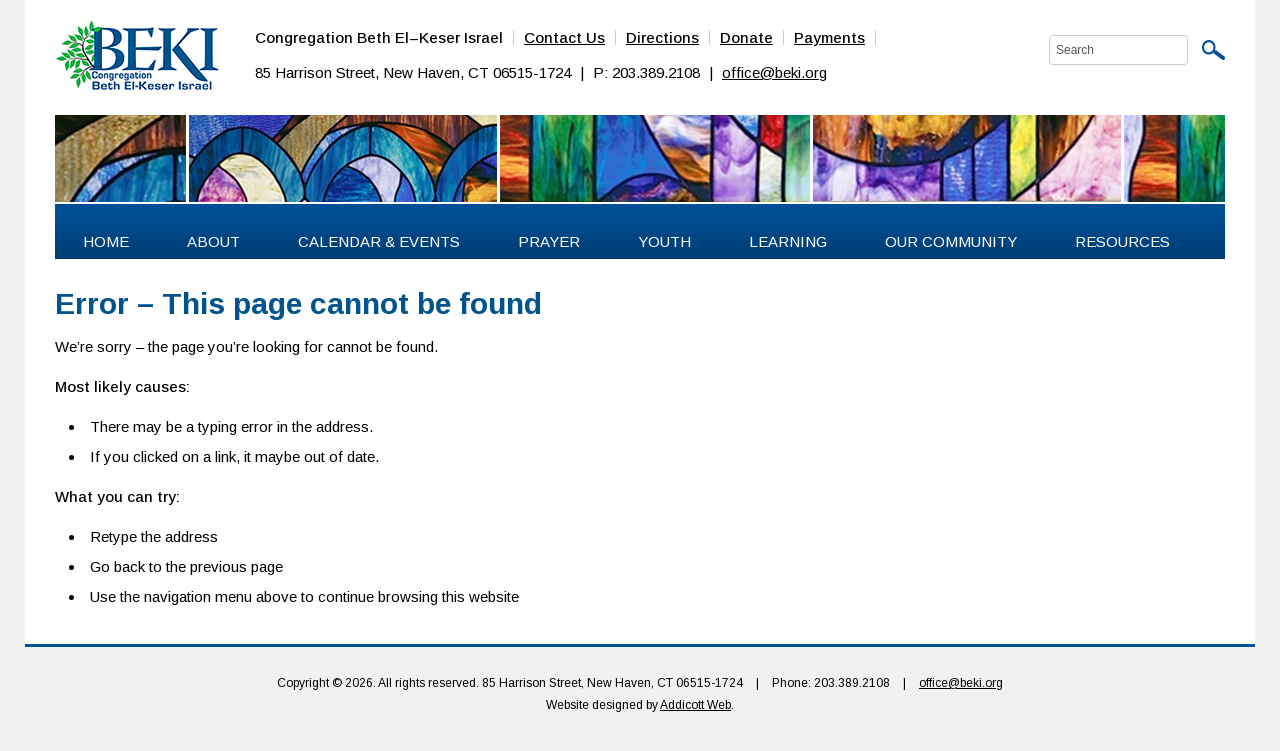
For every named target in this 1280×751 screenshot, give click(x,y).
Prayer (549, 241)
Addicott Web (695, 705)
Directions (662, 37)
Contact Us (564, 37)
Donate (746, 37)
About (213, 241)
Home (106, 241)
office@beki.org (774, 72)
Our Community (951, 241)
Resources (1122, 241)
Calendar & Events (379, 241)
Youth (664, 241)
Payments (829, 37)
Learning (788, 241)
